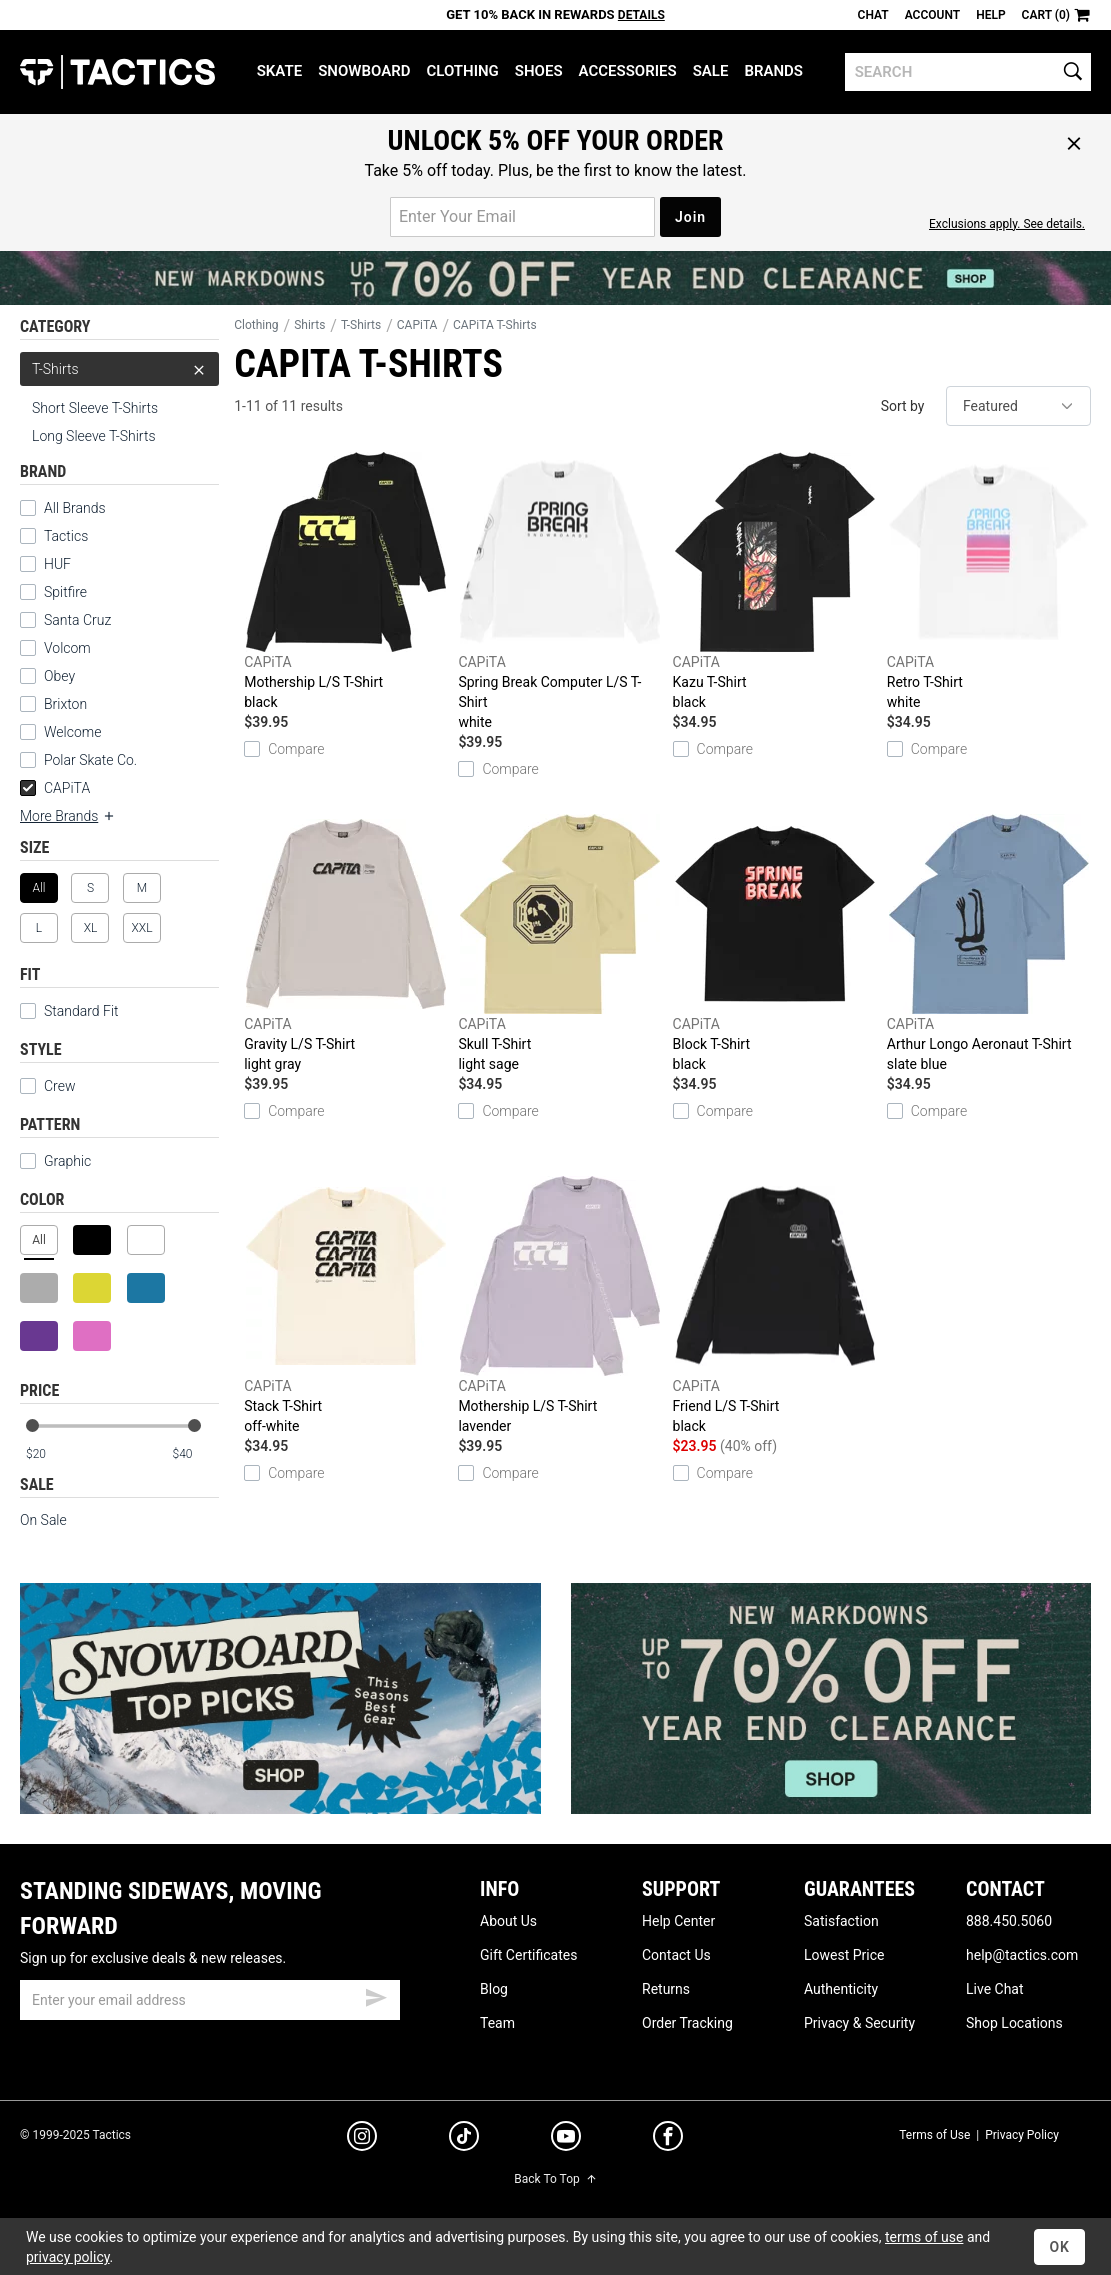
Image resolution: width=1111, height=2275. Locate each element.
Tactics (117, 72)
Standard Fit (69, 1011)
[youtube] (566, 2140)
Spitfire (65, 592)
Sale (711, 71)
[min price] (49, 1454)
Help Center (678, 1921)
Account (932, 15)
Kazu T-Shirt (775, 582)
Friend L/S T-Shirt (775, 1306)
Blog (494, 1989)
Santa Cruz (77, 620)
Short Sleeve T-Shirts (95, 408)
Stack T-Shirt (346, 1306)
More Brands (68, 816)
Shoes (539, 71)
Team (497, 2023)
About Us (508, 1921)
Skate (279, 71)
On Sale (43, 1520)
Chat (873, 15)
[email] (210, 2000)
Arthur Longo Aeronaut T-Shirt (989, 944)
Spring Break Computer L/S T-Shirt (560, 592)
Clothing (462, 71)
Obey (59, 676)
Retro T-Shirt (989, 582)
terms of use (924, 2237)
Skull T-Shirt (560, 944)
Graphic (67, 1161)
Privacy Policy (1022, 2135)
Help (990, 15)
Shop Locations (1014, 2023)
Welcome (72, 732)
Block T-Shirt (775, 944)
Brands (773, 71)
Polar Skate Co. (90, 760)
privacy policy (68, 2257)
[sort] (1018, 406)
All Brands (75, 508)
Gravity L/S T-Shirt (346, 944)
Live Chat (995, 1989)
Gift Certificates (528, 1955)
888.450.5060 (1009, 1921)
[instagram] (362, 2139)
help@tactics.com (1022, 1955)
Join (690, 217)
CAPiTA (55, 788)
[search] (968, 72)
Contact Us (676, 1955)
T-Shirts (119, 369)
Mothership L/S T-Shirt (346, 582)
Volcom (67, 648)
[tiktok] (464, 2139)
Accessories (628, 71)
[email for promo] (522, 217)
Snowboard (364, 71)
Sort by (903, 406)
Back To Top (555, 2179)
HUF (57, 564)
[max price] (195, 1454)
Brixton (65, 704)
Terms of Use (934, 2135)
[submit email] (376, 1995)
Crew (47, 1086)
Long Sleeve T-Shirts (94, 436)
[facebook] (668, 2140)
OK (1059, 2247)
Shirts (309, 325)
